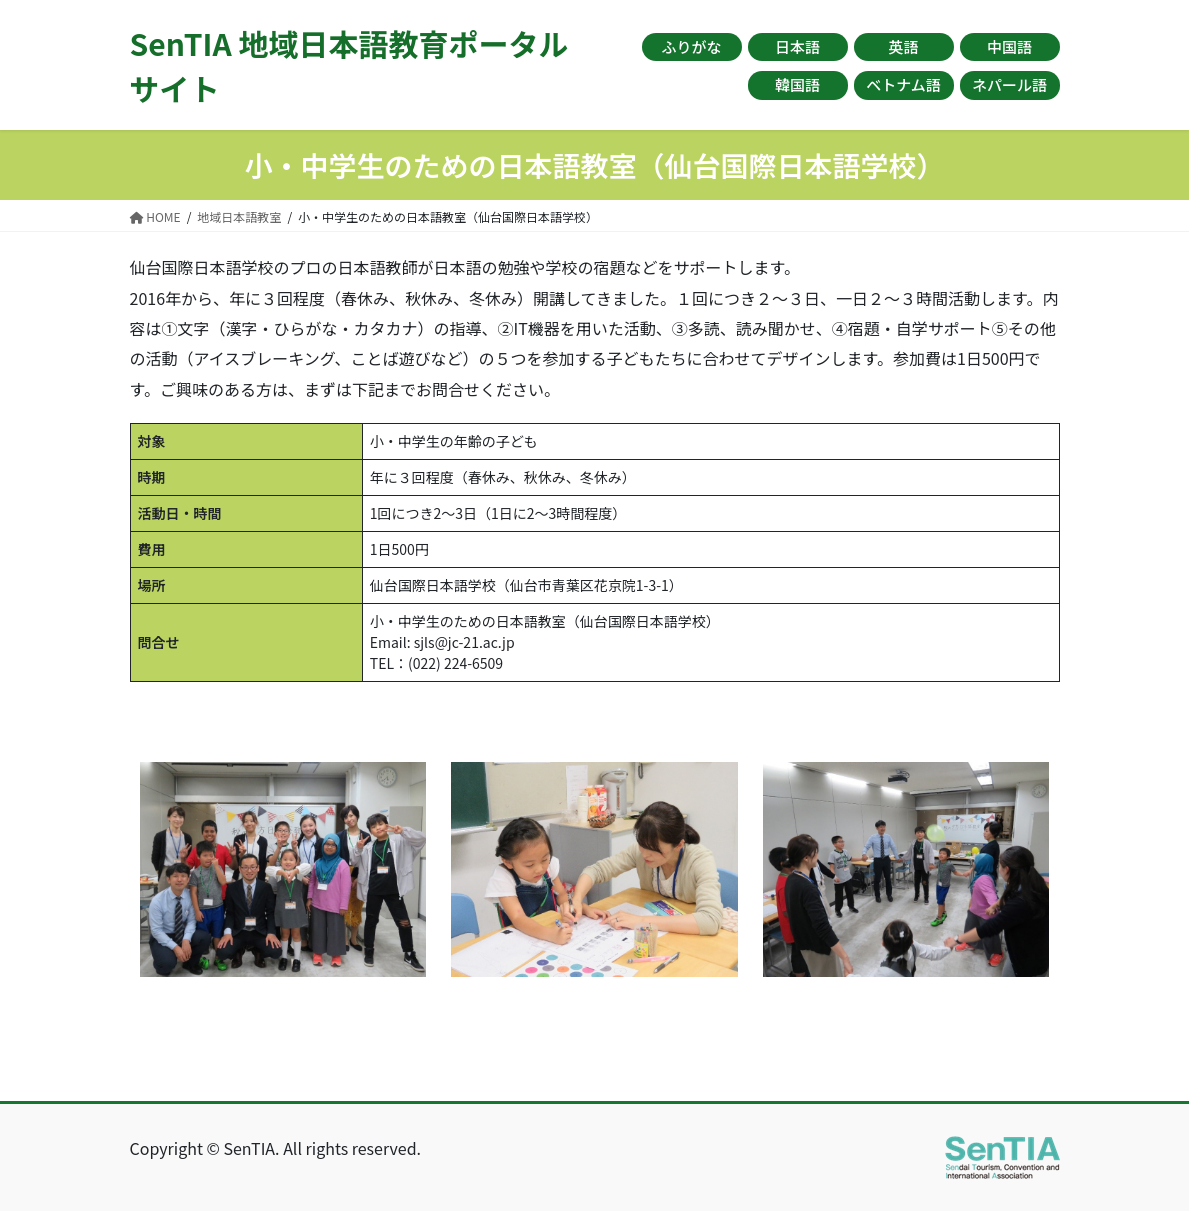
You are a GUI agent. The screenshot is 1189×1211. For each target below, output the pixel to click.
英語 (903, 46)
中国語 (1009, 46)
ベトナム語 (903, 84)
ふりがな (691, 46)
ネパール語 (1009, 84)
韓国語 (797, 84)
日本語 (797, 46)
